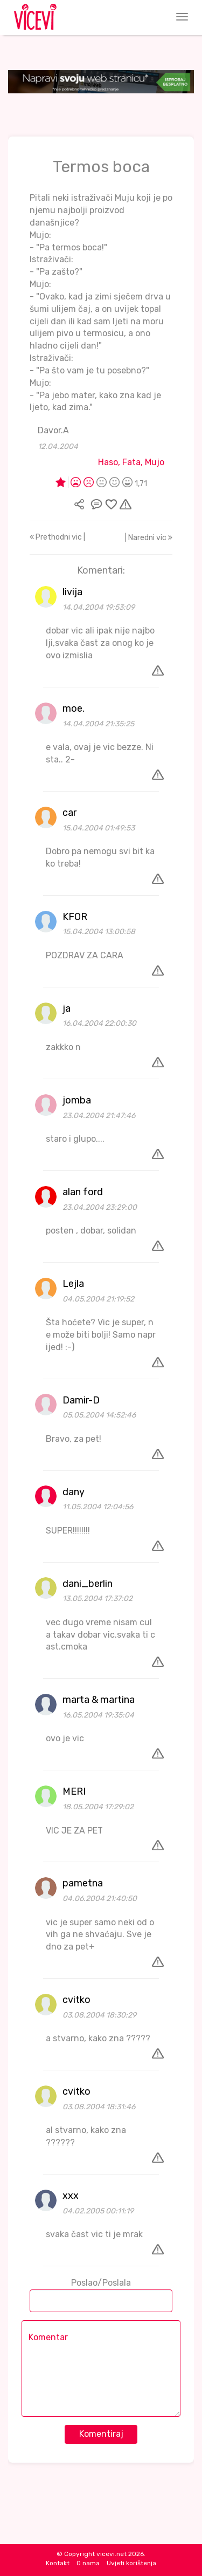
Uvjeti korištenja (131, 2563)
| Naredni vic (148, 537)
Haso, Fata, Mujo (131, 462)
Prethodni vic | (57, 537)
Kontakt (57, 2563)
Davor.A (53, 430)
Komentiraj (101, 2434)
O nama (88, 2563)
